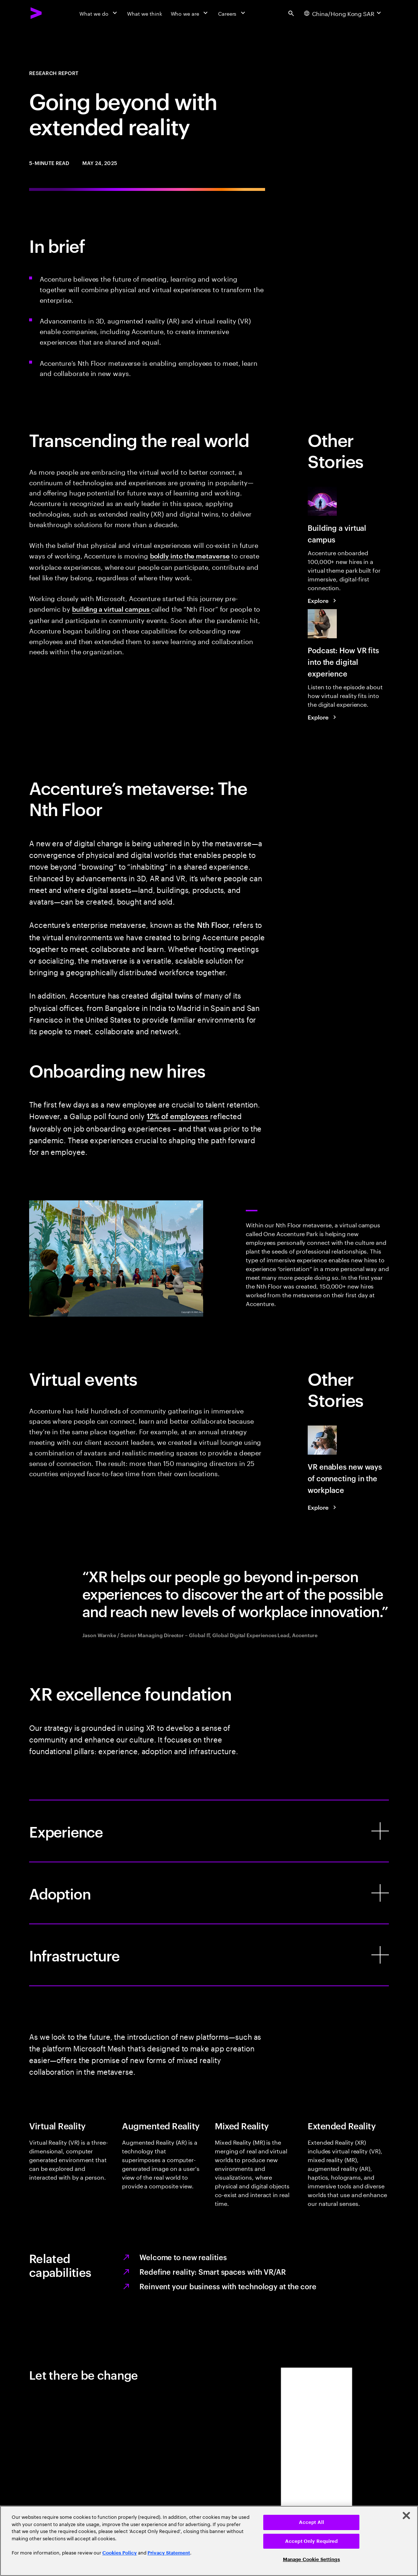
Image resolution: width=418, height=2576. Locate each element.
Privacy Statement (168, 2552)
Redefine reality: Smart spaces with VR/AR (212, 2271)
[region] (209, 2541)
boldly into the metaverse (190, 555)
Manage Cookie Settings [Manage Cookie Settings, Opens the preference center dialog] (311, 2559)
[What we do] (98, 13)
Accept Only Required (311, 2541)
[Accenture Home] (36, 13)
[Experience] (209, 1831)
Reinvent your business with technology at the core (227, 2286)
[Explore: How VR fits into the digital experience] (323, 717)
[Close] (406, 2516)
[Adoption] (209, 1893)
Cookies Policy (119, 2552)
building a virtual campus (111, 608)
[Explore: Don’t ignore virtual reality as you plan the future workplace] (323, 1507)
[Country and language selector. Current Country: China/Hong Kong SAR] (343, 13)
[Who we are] (190, 13)
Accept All (311, 2522)
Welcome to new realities (183, 2257)
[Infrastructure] (209, 1954)
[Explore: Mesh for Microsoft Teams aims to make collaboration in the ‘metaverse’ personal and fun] (323, 600)
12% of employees (178, 1116)
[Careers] (232, 13)
